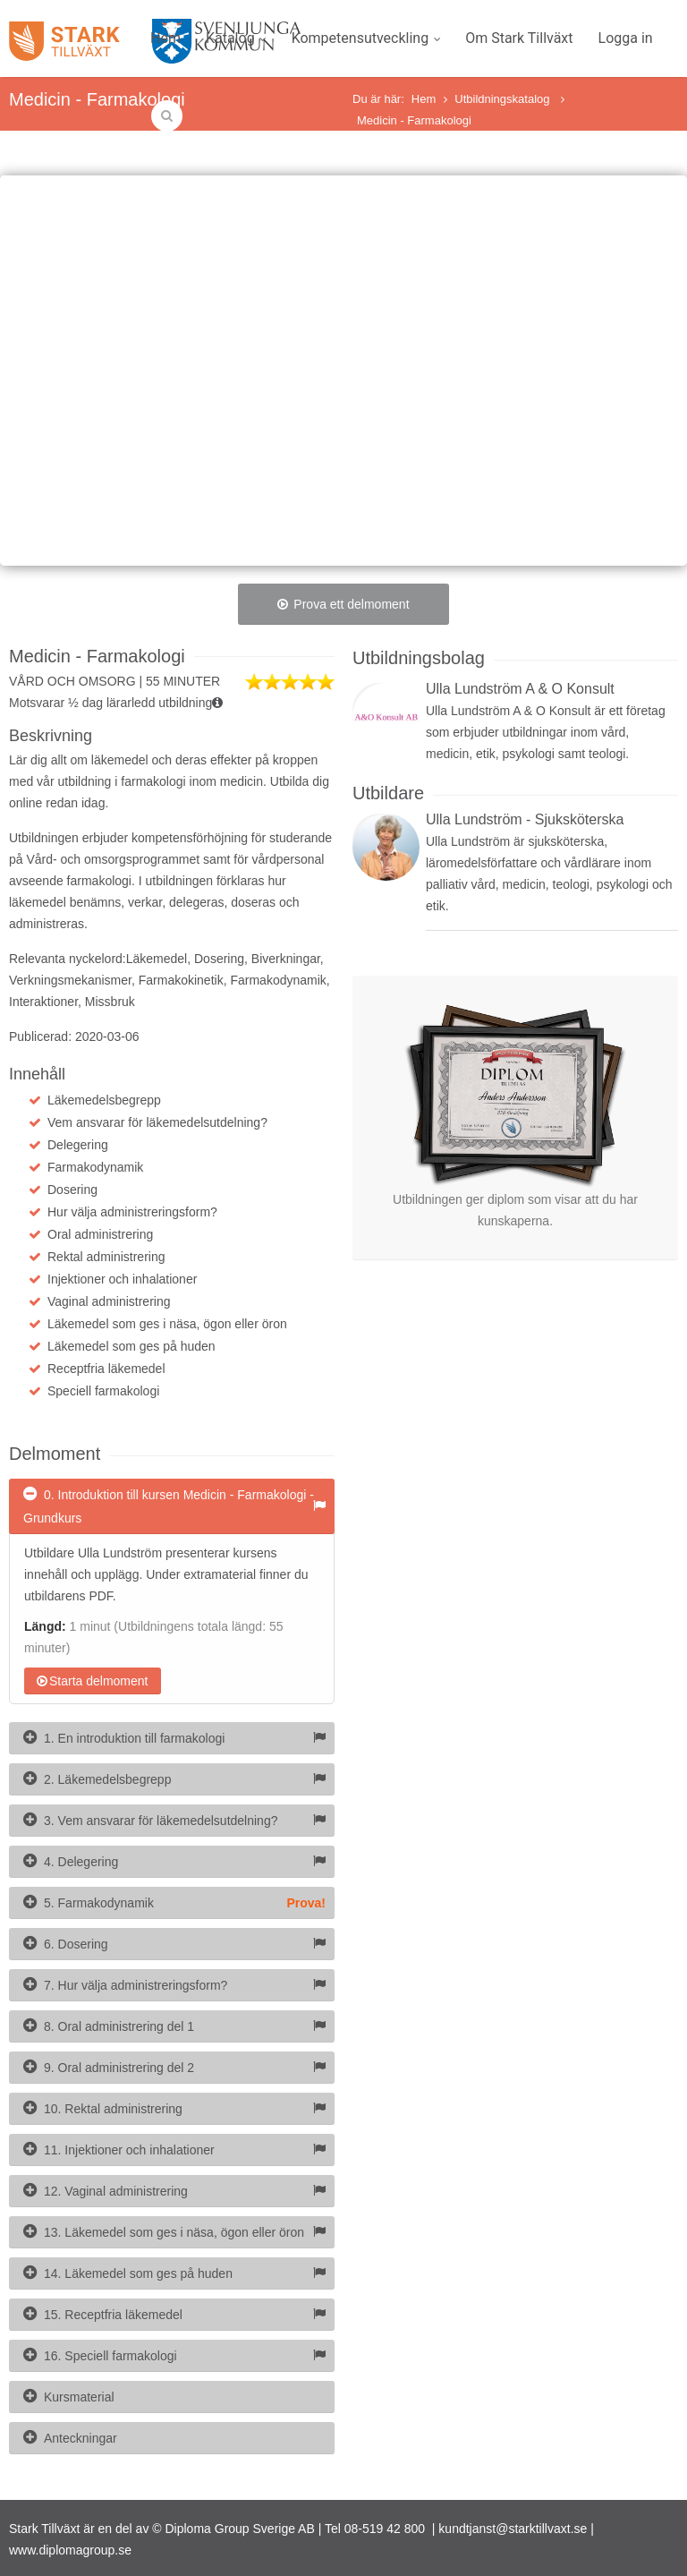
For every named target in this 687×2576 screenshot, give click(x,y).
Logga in (625, 38)
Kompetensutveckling (366, 38)
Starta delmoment (92, 1681)
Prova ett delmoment (343, 604)
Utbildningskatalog (503, 99)
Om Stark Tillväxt (518, 38)
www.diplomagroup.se (70, 2550)
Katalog (236, 38)
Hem (165, 38)
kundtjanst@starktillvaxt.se (512, 2528)
